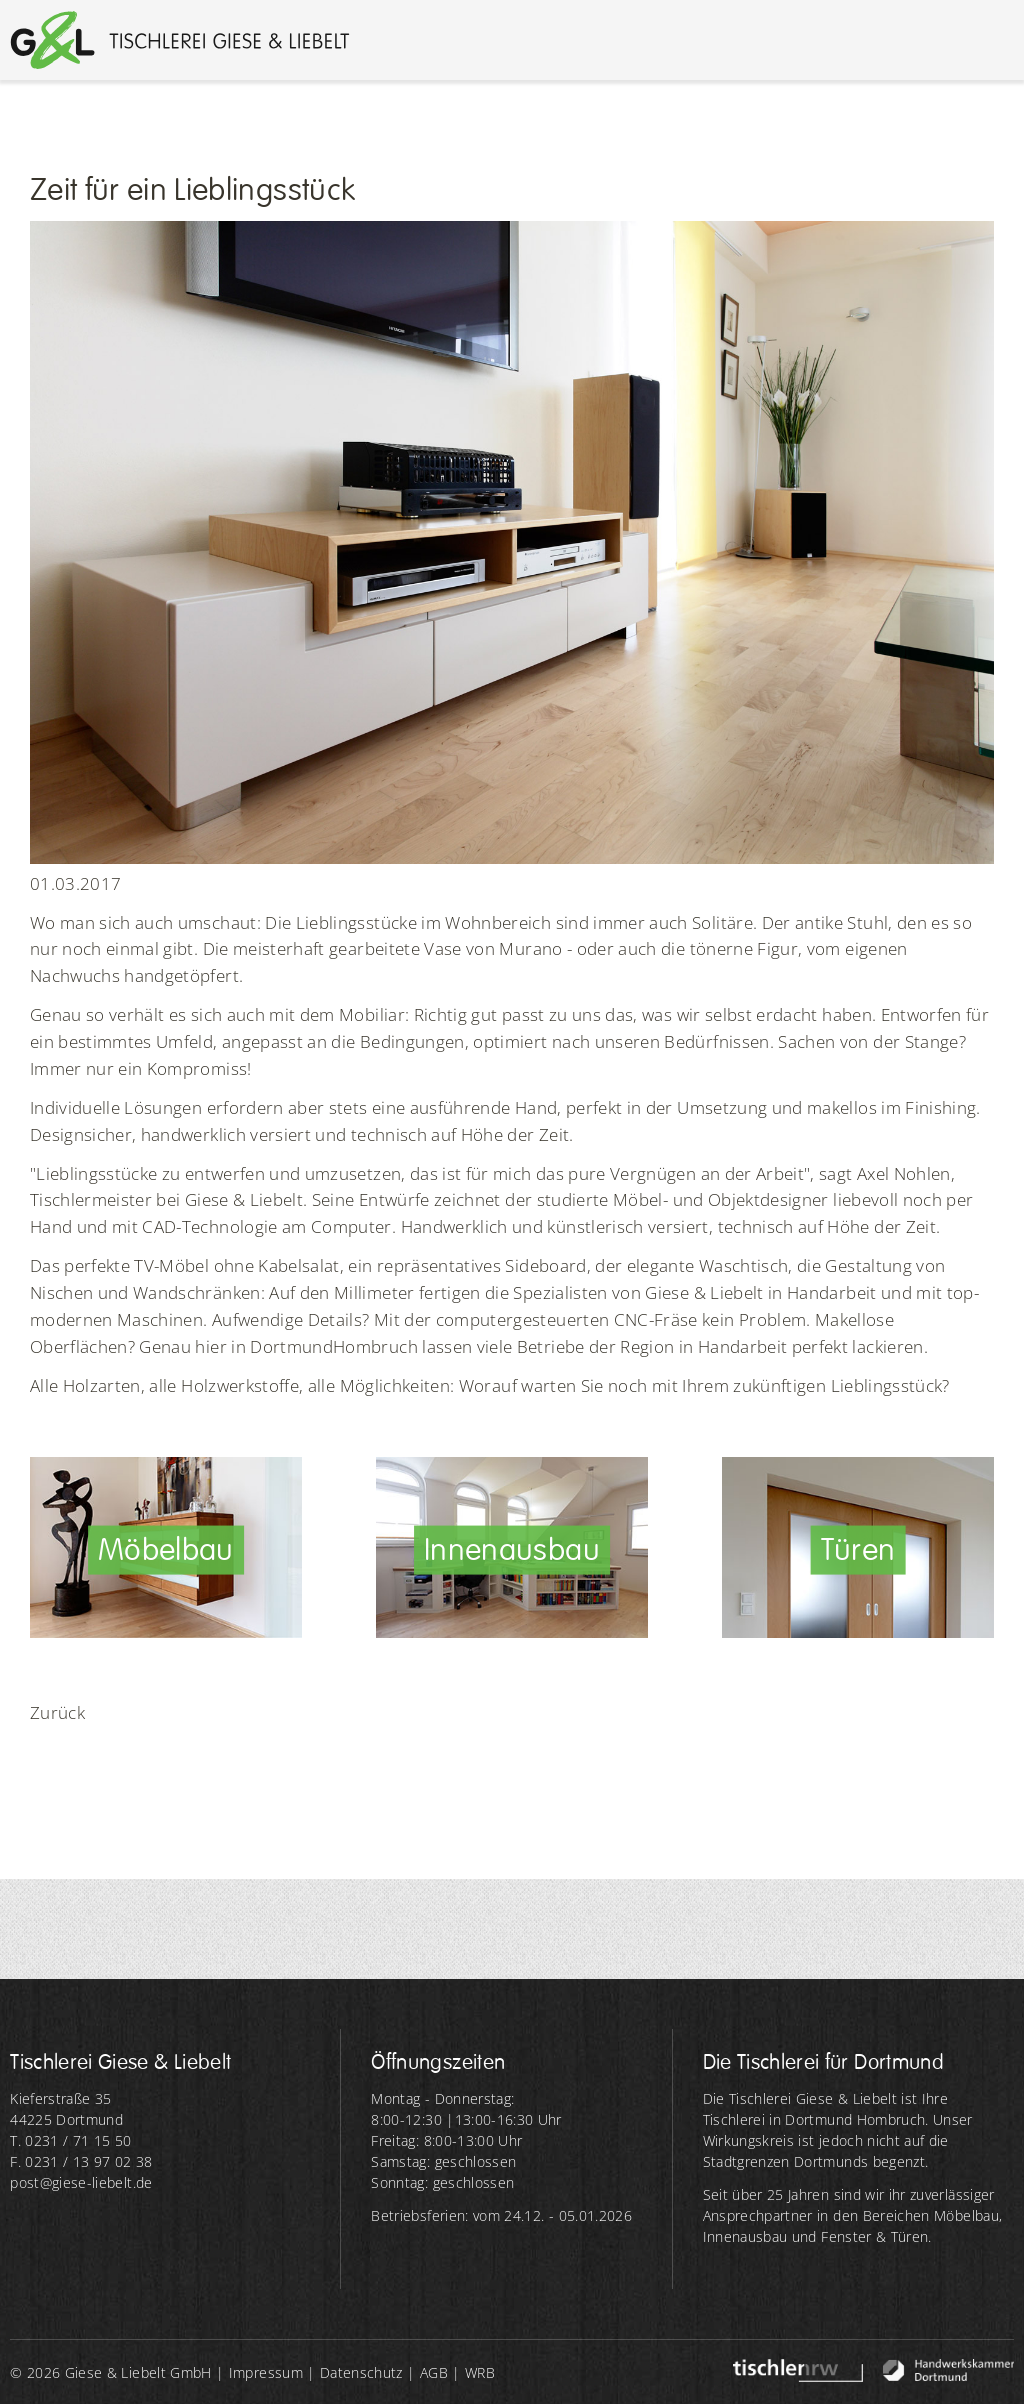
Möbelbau (966, 2215)
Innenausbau (745, 2236)
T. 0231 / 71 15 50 (70, 2140)
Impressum (266, 2372)
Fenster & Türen (874, 2236)
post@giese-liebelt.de (81, 2182)
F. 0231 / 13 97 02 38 (81, 2161)
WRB (480, 2372)
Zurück (57, 1712)
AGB (434, 2372)
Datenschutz (361, 2372)
